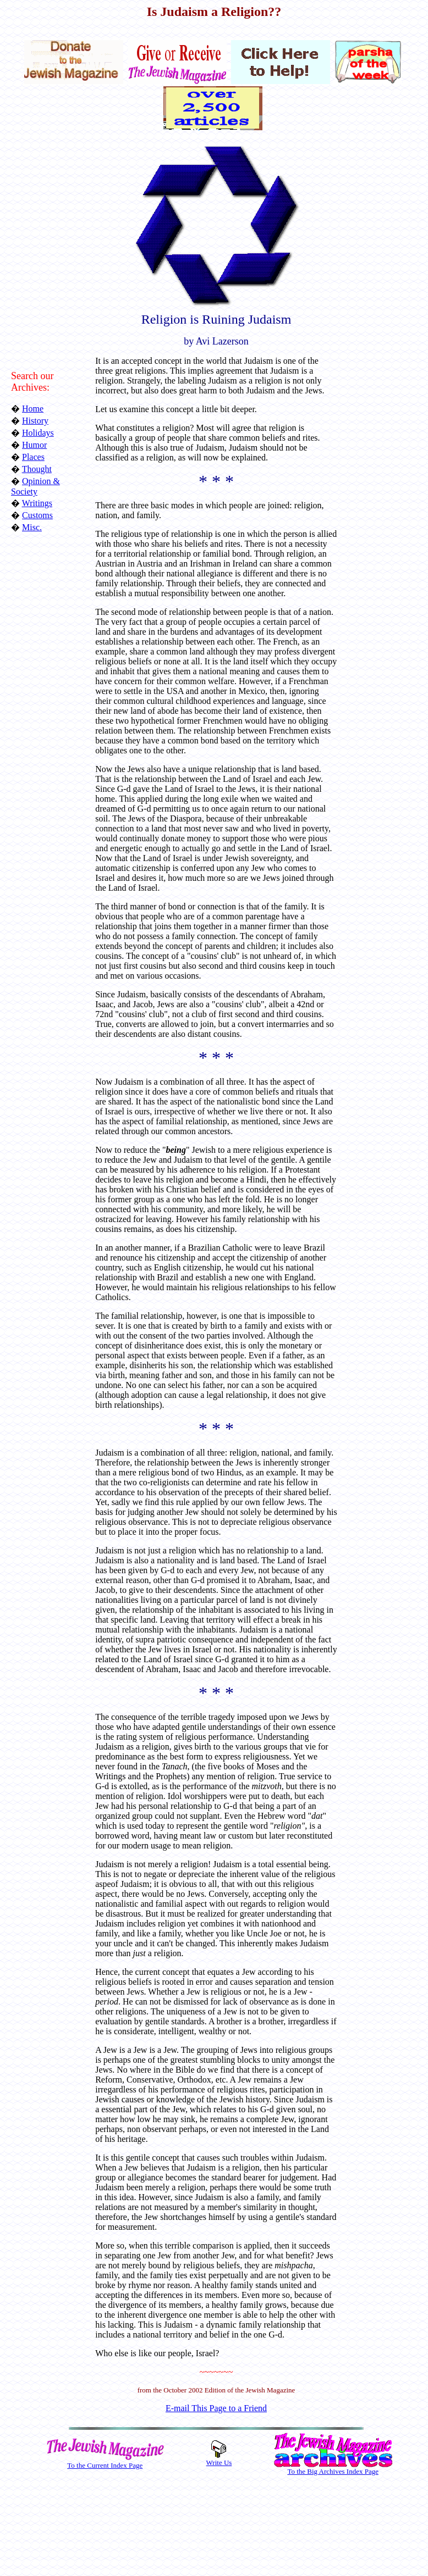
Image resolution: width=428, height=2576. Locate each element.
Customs (37, 515)
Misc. (32, 527)
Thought (37, 469)
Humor (34, 444)
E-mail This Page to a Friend (216, 2408)
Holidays (38, 432)
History (35, 420)
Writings (37, 503)
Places (33, 457)
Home (32, 408)
